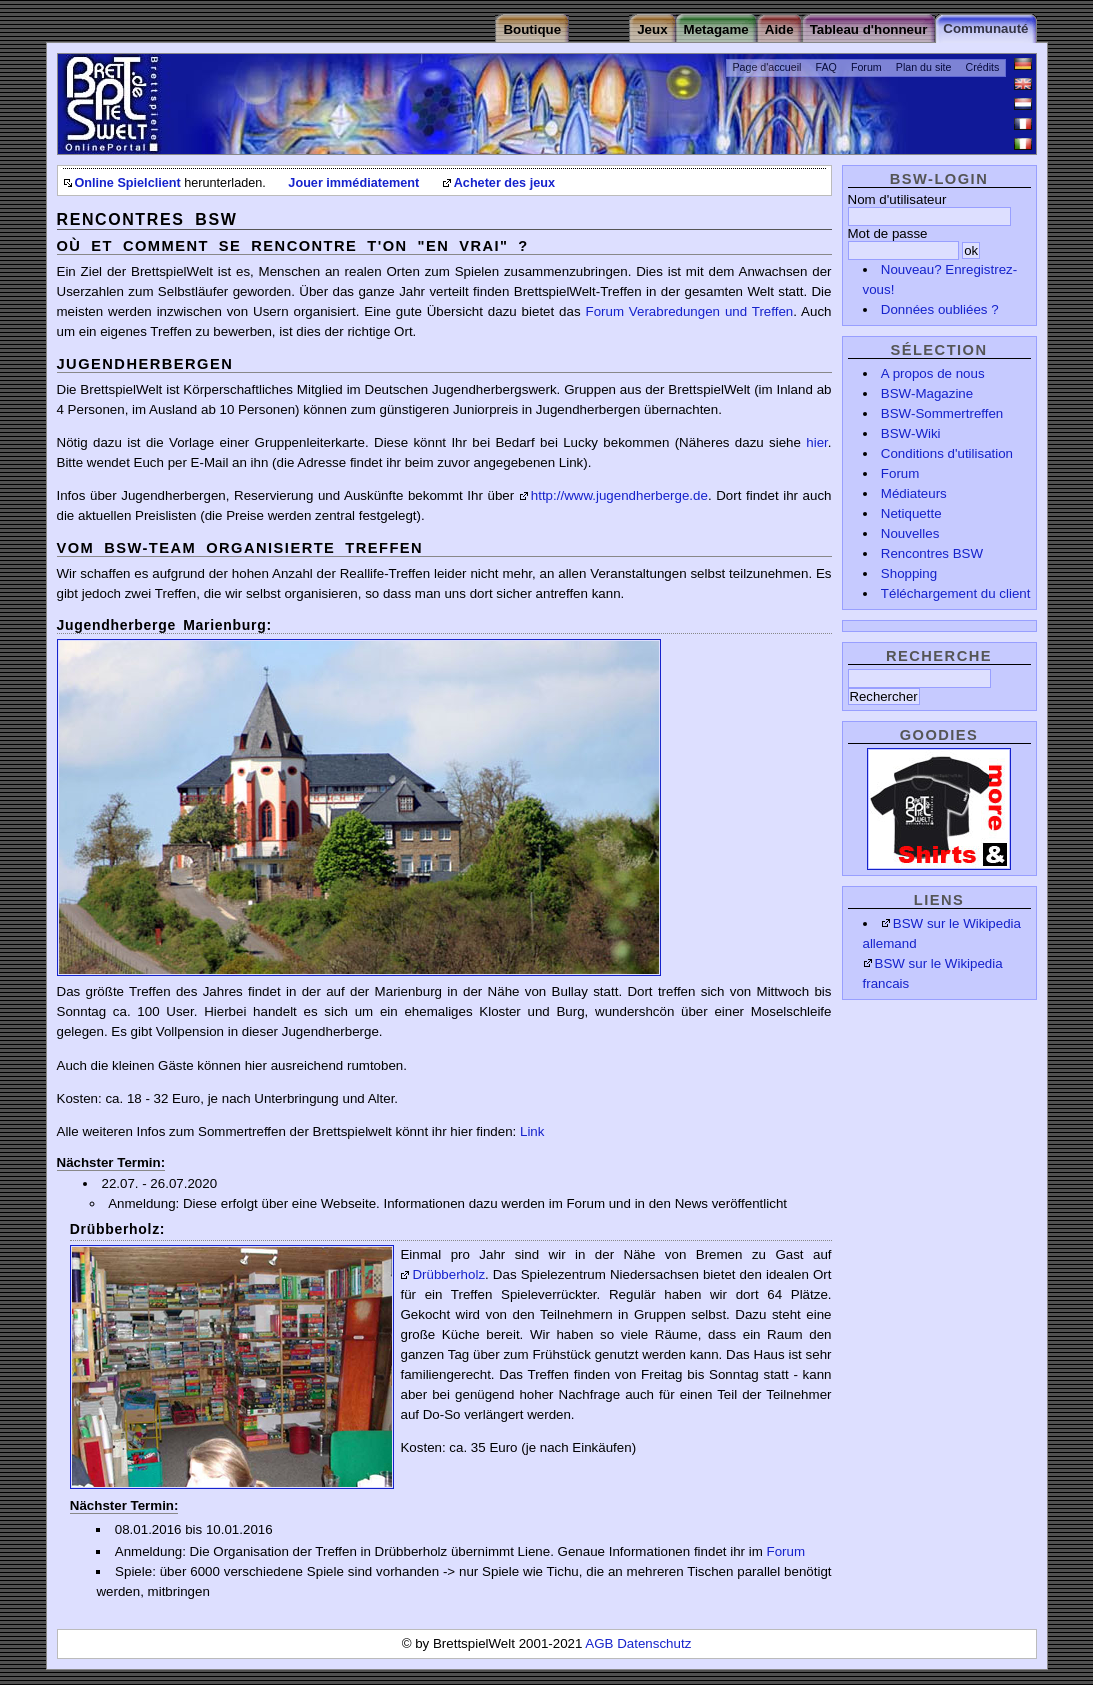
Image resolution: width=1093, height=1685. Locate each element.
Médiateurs (914, 493)
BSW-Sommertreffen (942, 413)
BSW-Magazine (927, 393)
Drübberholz (448, 1274)
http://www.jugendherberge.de (619, 495)
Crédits (983, 67)
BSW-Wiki (911, 433)
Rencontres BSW (932, 553)
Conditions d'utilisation (947, 453)
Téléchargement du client (956, 593)
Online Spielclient (128, 183)
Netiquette (911, 513)
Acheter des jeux (504, 183)
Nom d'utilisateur (897, 199)
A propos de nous (933, 373)
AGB (601, 1643)
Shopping (909, 573)
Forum (866, 67)
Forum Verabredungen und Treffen (689, 311)
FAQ (826, 67)
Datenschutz (654, 1643)
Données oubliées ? (940, 309)
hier (817, 442)
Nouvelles (910, 533)
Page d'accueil (766, 67)
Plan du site (924, 67)
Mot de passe (888, 233)
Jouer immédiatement (353, 183)
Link (532, 1131)
